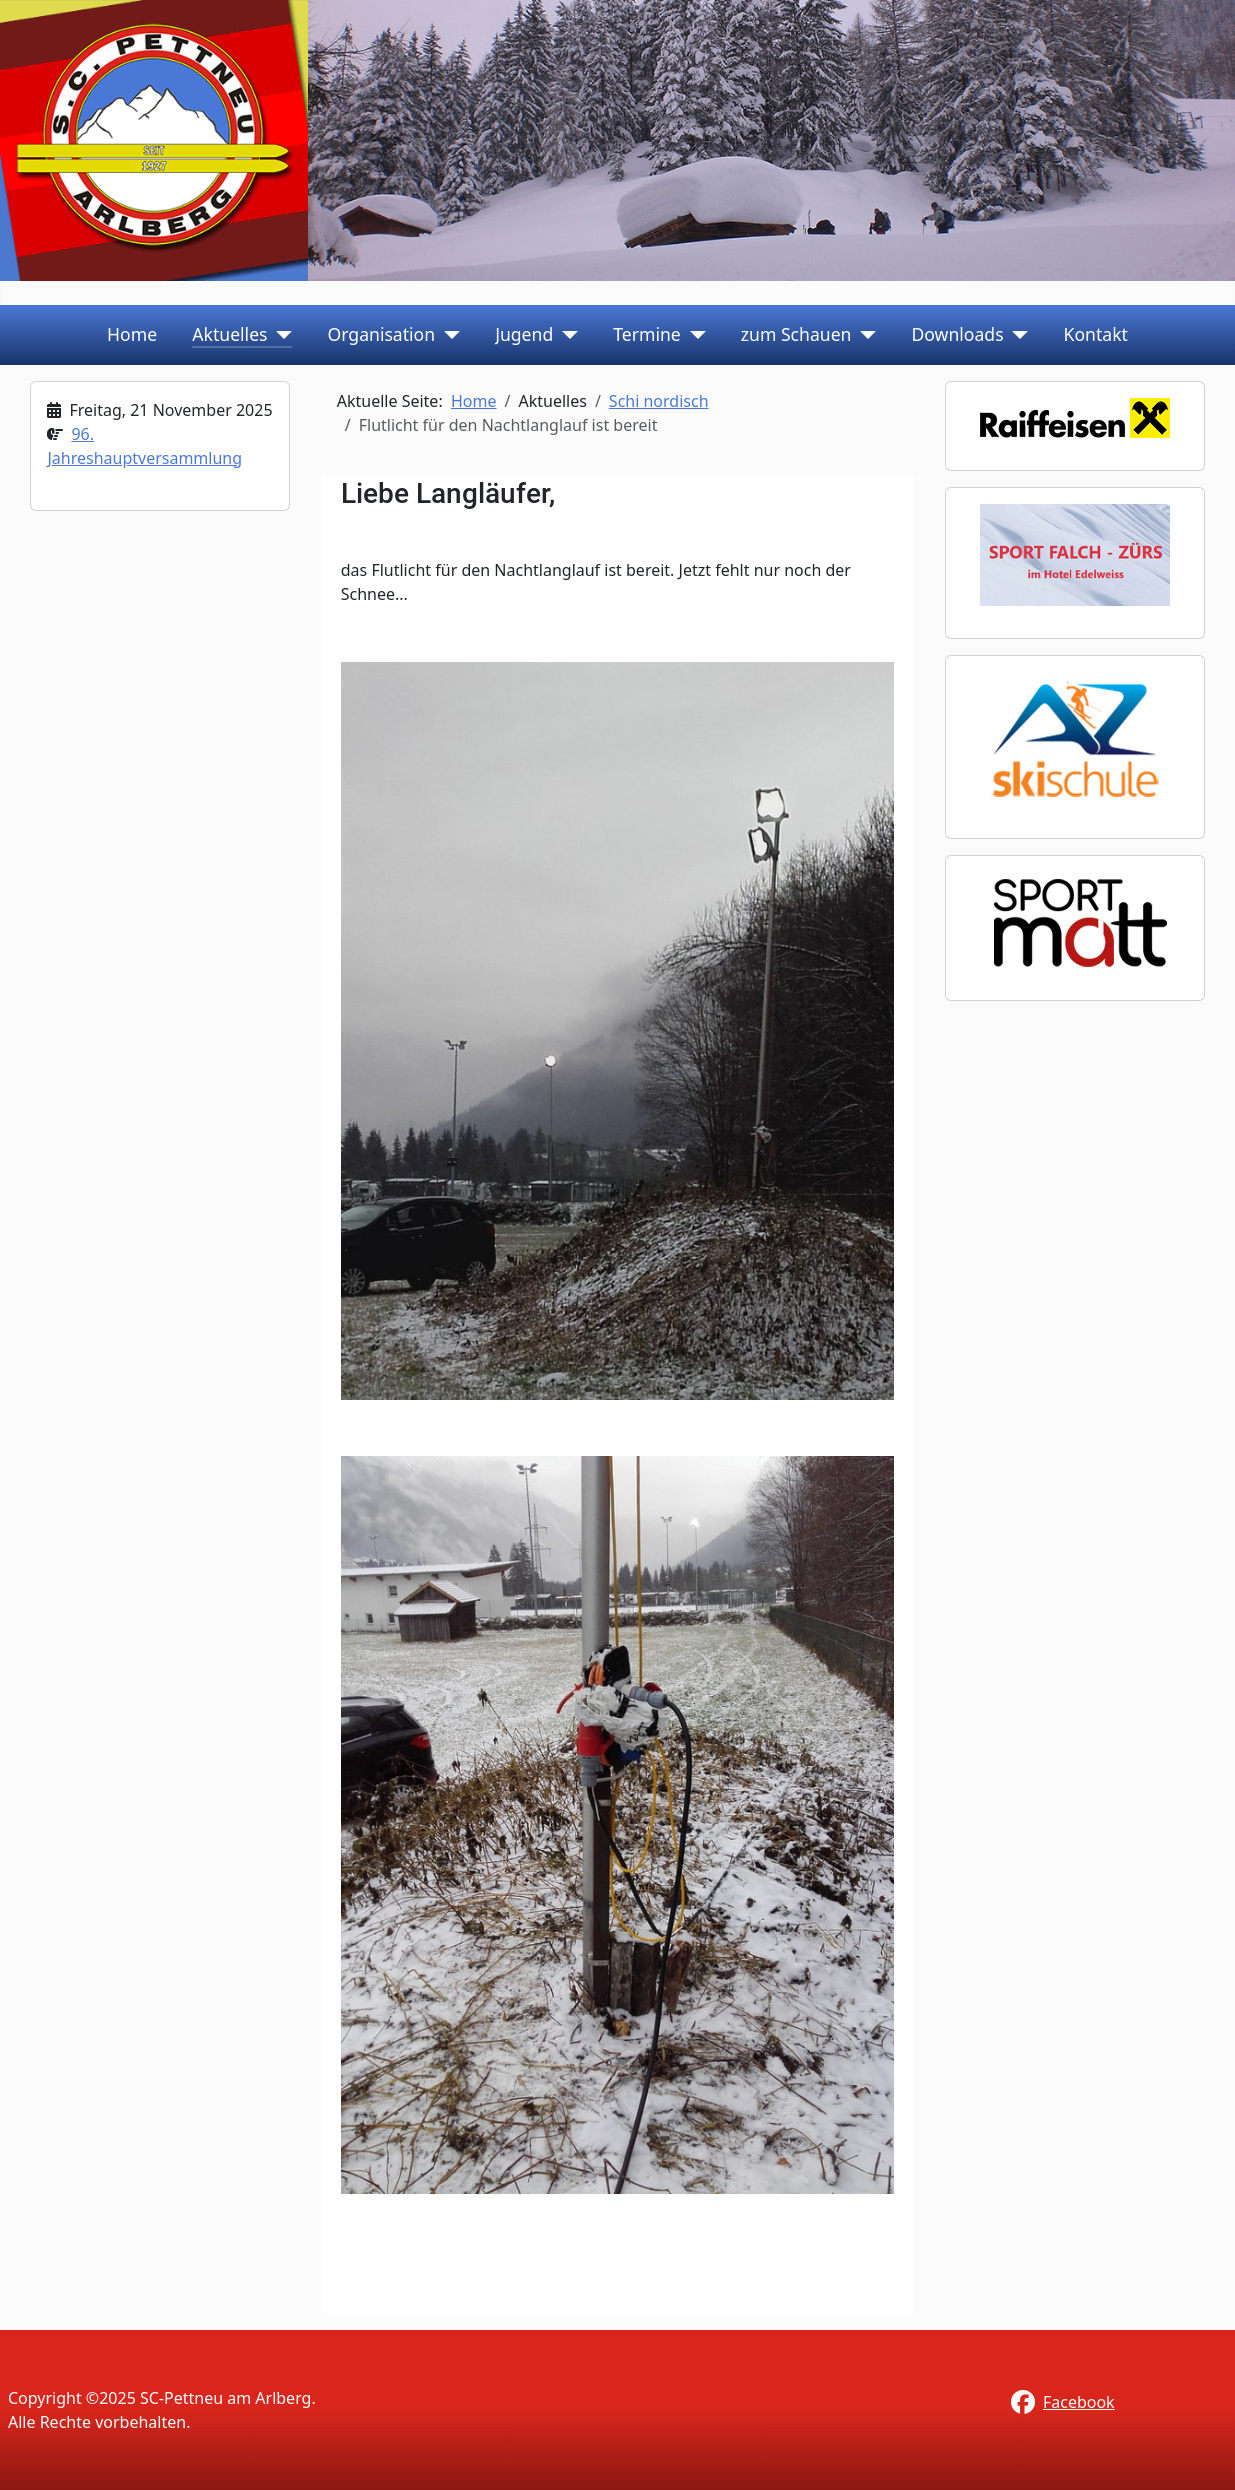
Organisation (382, 334)
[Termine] (693, 334)
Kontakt (1096, 334)
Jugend (524, 334)
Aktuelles (229, 334)
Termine (647, 334)
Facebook (1079, 2402)
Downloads (957, 334)
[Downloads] (1016, 334)
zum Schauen (796, 334)
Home (132, 334)
